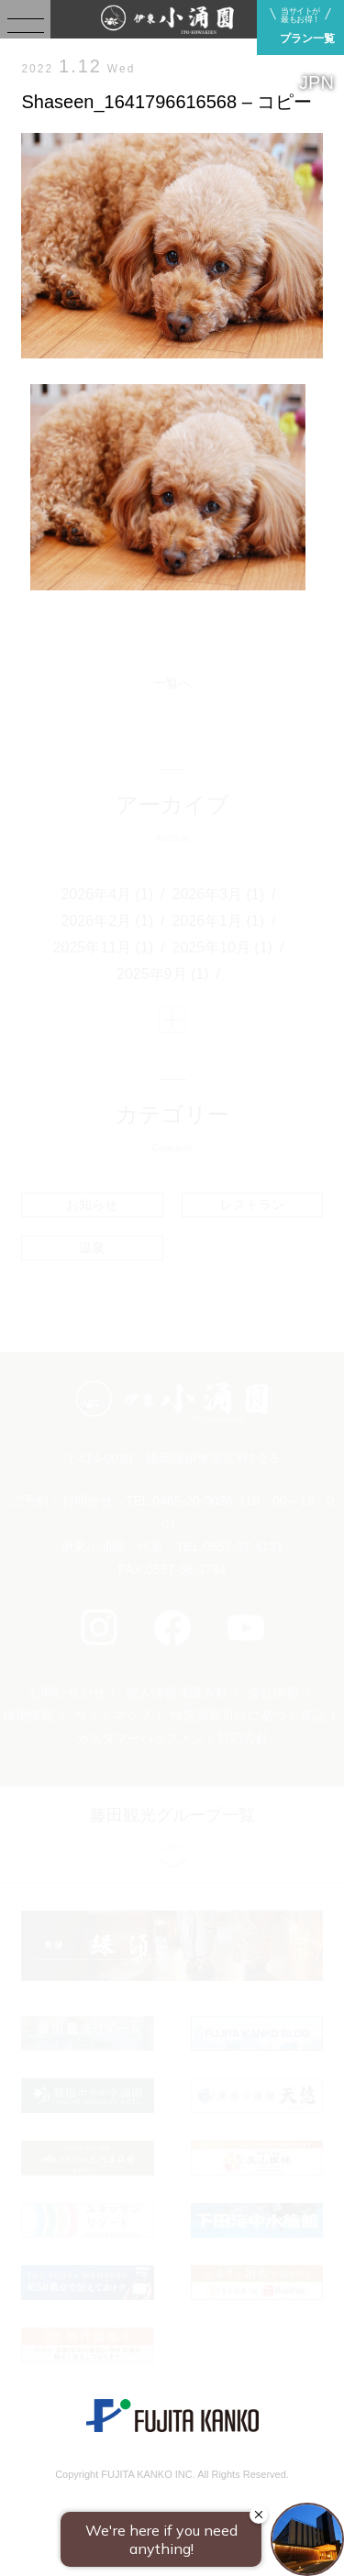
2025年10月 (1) (222, 947)
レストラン (252, 1204)
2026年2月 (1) (107, 921)
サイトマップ (112, 1715)
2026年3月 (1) (218, 894)
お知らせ (91, 1204)
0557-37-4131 (243, 1546)
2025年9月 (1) (163, 974)
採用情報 (28, 1715)
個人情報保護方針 (177, 1692)
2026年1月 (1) (218, 921)
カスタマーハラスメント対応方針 (172, 1738)
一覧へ (172, 683)
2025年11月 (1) (103, 947)
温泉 (92, 1247)
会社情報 (273, 1692)
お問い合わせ (66, 1692)
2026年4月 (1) (107, 894)
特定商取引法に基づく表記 (248, 1715)
